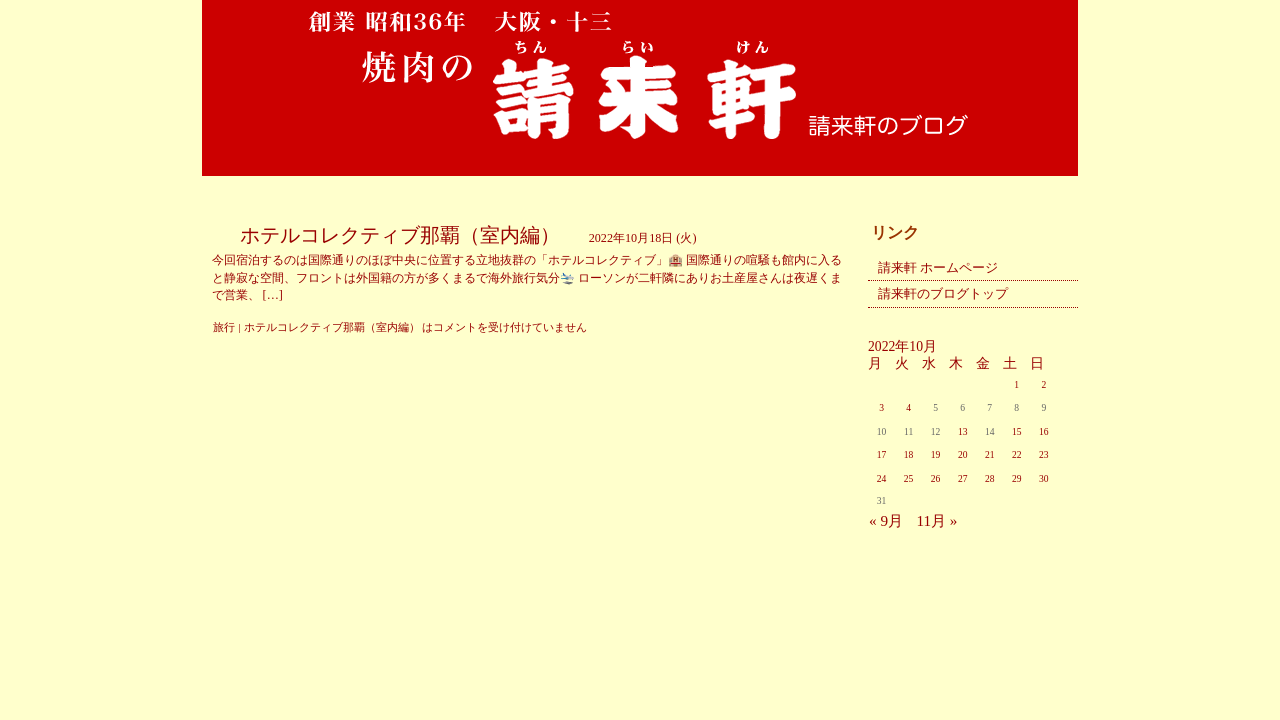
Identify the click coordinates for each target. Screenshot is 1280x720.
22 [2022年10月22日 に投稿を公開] (1017, 454)
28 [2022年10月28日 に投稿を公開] (990, 478)
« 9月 (886, 520)
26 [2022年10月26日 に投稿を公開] (936, 478)
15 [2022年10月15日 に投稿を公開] (1017, 431)
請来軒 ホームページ (938, 267)
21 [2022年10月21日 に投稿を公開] (990, 454)
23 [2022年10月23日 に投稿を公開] (1044, 454)
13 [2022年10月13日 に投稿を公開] (963, 431)
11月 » (936, 520)
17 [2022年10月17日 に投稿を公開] (882, 454)
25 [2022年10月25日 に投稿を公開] (909, 478)
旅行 (224, 327)
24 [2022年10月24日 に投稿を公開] (882, 478)
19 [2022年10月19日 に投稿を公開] (936, 454)
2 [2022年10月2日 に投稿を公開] (1043, 384)
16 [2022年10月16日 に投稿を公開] (1044, 431)
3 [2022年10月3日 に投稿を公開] (881, 407)
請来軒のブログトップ (943, 293)
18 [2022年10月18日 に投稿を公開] (909, 454)
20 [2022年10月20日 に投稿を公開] (963, 454)
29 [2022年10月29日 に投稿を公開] (1017, 478)
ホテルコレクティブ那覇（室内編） (400, 235)
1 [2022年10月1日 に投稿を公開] (1016, 384)
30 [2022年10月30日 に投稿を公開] (1044, 478)
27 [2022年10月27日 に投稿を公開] (963, 478)
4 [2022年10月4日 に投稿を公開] (908, 407)
